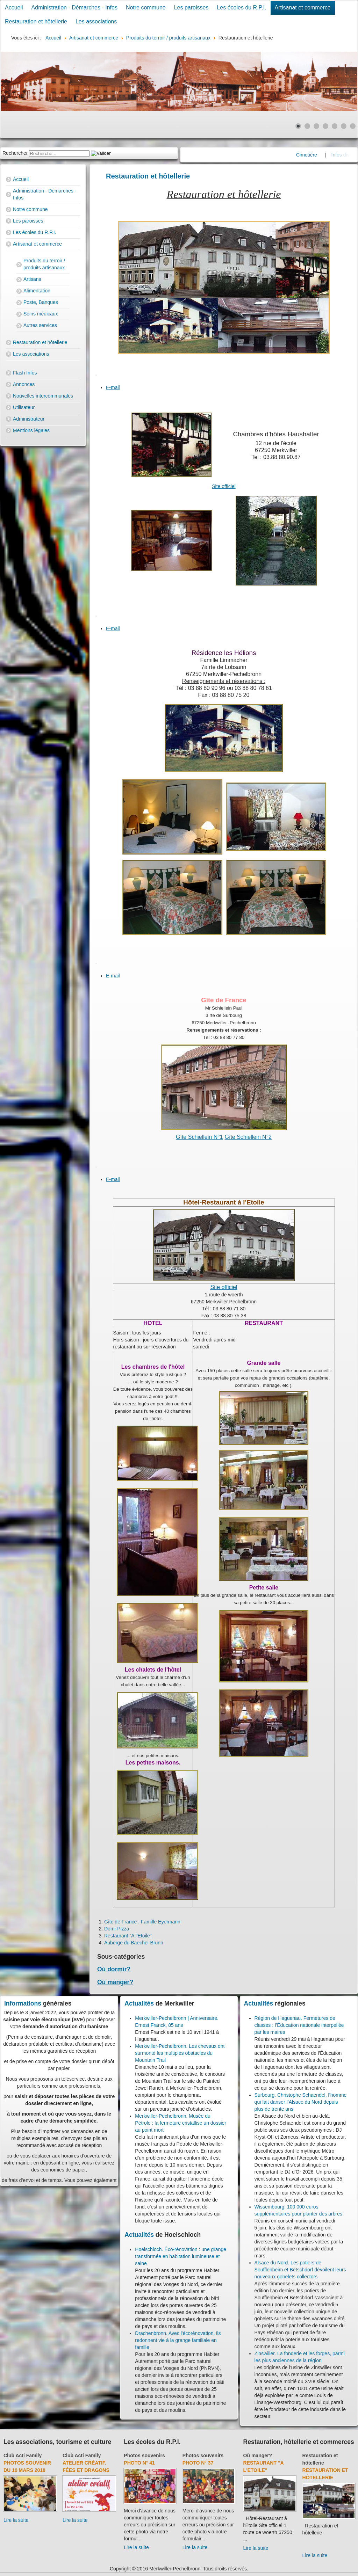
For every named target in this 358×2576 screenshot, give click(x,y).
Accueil (14, 7)
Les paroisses (191, 7)
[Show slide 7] (353, 126)
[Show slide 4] (325, 126)
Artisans (32, 279)
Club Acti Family (22, 2455)
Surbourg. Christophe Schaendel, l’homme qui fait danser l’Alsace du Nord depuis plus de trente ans (301, 2102)
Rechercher (15, 153)
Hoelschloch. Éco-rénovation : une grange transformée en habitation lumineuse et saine (180, 2256)
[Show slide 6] (343, 126)
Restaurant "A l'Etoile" (128, 1935)
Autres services (40, 325)
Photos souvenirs (144, 2455)
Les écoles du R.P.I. (241, 7)
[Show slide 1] (298, 126)
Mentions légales (31, 430)
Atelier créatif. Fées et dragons (86, 2466)
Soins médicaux (40, 313)
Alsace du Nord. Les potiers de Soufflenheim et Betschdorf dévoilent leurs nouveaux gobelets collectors (300, 2269)
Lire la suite (16, 2520)
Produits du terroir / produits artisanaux (44, 264)
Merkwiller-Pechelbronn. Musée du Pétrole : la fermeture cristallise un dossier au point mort (180, 2123)
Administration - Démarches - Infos (74, 7)
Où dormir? (113, 1969)
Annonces (24, 384)
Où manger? (115, 1982)
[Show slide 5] (334, 126)
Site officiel (223, 486)
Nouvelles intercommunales (43, 396)
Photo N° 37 (198, 2463)
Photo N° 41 (139, 2463)
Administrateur (28, 419)
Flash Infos (25, 373)
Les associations (96, 21)
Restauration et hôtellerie (36, 21)
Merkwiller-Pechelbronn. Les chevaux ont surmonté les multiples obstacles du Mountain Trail (179, 2053)
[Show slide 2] (307, 126)
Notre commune (146, 7)
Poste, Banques (40, 302)
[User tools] (96, 375)
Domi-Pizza (116, 1928)
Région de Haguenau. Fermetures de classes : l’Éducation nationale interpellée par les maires (299, 2025)
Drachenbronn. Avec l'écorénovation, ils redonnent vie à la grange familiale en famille (178, 2340)
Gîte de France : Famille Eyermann (142, 1921)
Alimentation (36, 290)
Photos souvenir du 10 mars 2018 (27, 2466)
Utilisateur (24, 407)
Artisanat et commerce (303, 7)
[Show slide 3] (316, 126)
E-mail (113, 387)
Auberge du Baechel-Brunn (133, 1942)
